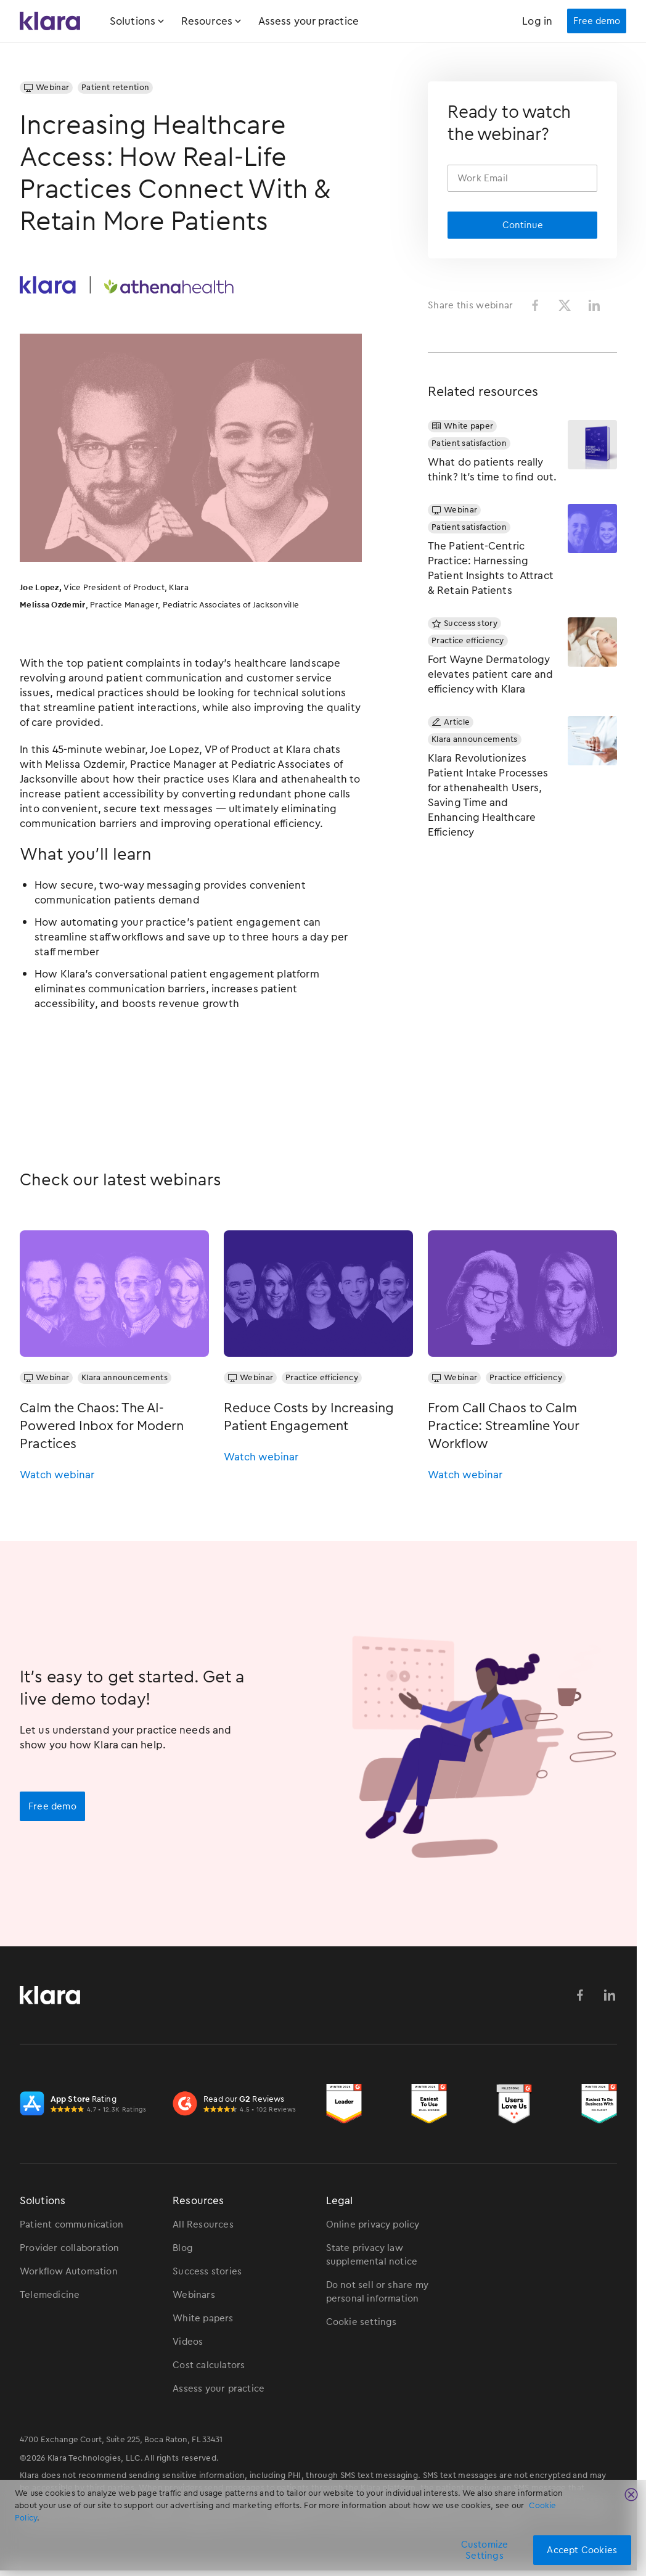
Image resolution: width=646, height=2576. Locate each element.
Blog (183, 2248)
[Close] (631, 2494)
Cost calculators (209, 2365)
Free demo (52, 1806)
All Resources (203, 2224)
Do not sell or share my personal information (377, 2291)
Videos (188, 2341)
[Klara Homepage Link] (50, 21)
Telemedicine (50, 2295)
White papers (203, 2318)
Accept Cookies (582, 2550)
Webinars (194, 2295)
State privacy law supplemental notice (372, 2254)
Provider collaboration (69, 2248)
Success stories (207, 2271)
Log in (537, 21)
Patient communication (71, 2224)
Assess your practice (308, 21)
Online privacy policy (373, 2224)
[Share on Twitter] (564, 305)
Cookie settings (361, 2322)
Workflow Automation (69, 2271)
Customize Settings (485, 2550)
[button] (145, 21)
